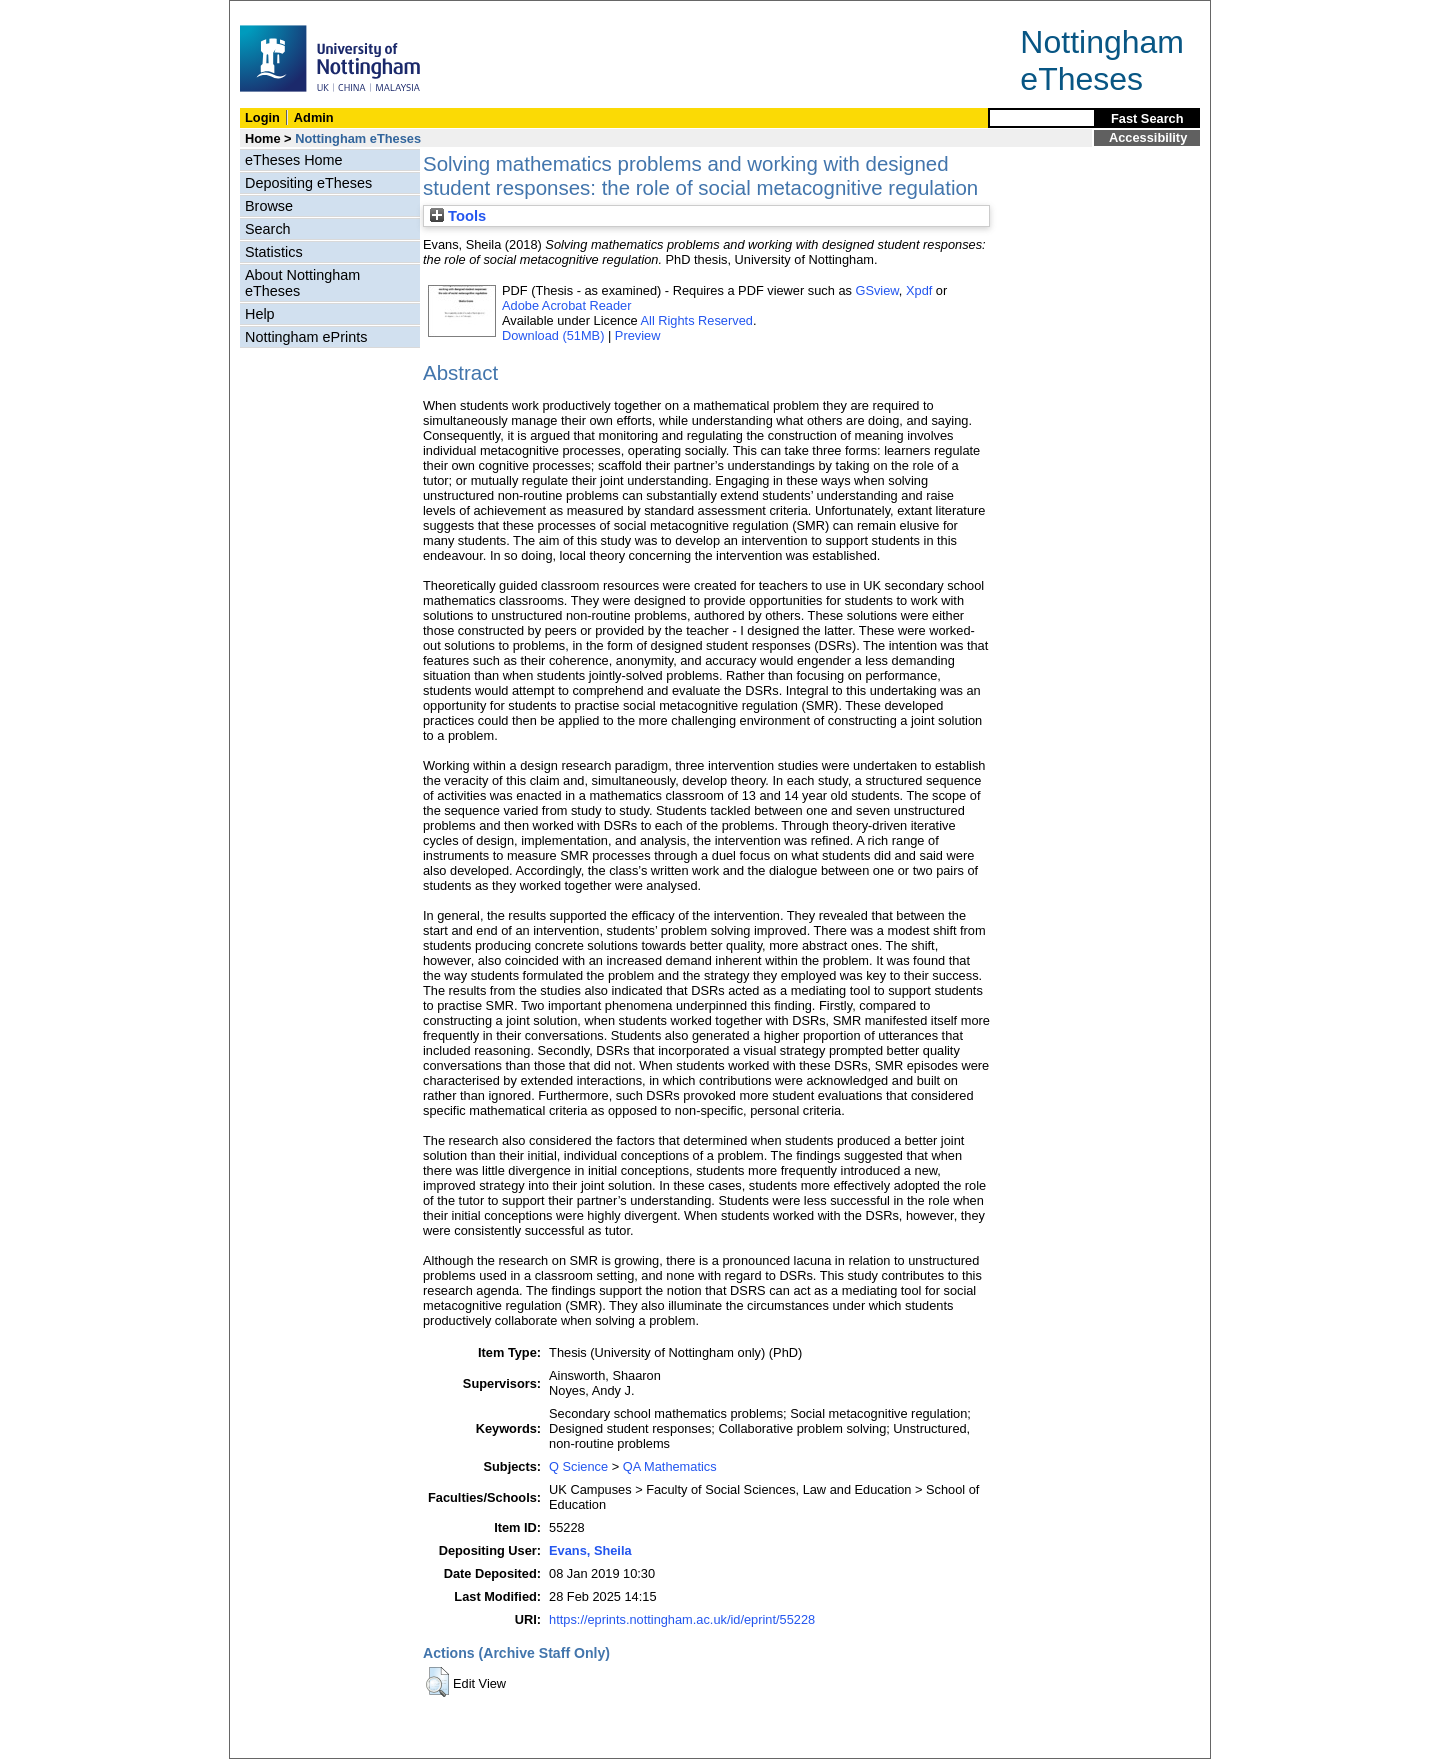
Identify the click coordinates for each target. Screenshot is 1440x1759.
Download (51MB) (553, 335)
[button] (437, 1682)
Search (268, 229)
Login (262, 117)
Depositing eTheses (308, 183)
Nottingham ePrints (306, 337)
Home (263, 138)
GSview (876, 290)
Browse (269, 206)
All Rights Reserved (697, 320)
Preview (638, 335)
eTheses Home (294, 160)
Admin (314, 117)
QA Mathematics (670, 1466)
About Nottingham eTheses (302, 283)
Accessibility (1148, 137)
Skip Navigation (273, 11)
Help (260, 314)
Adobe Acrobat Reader (566, 305)
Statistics (274, 252)
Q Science (578, 1466)
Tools (458, 216)
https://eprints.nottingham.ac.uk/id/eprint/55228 (682, 1619)
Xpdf (919, 290)
